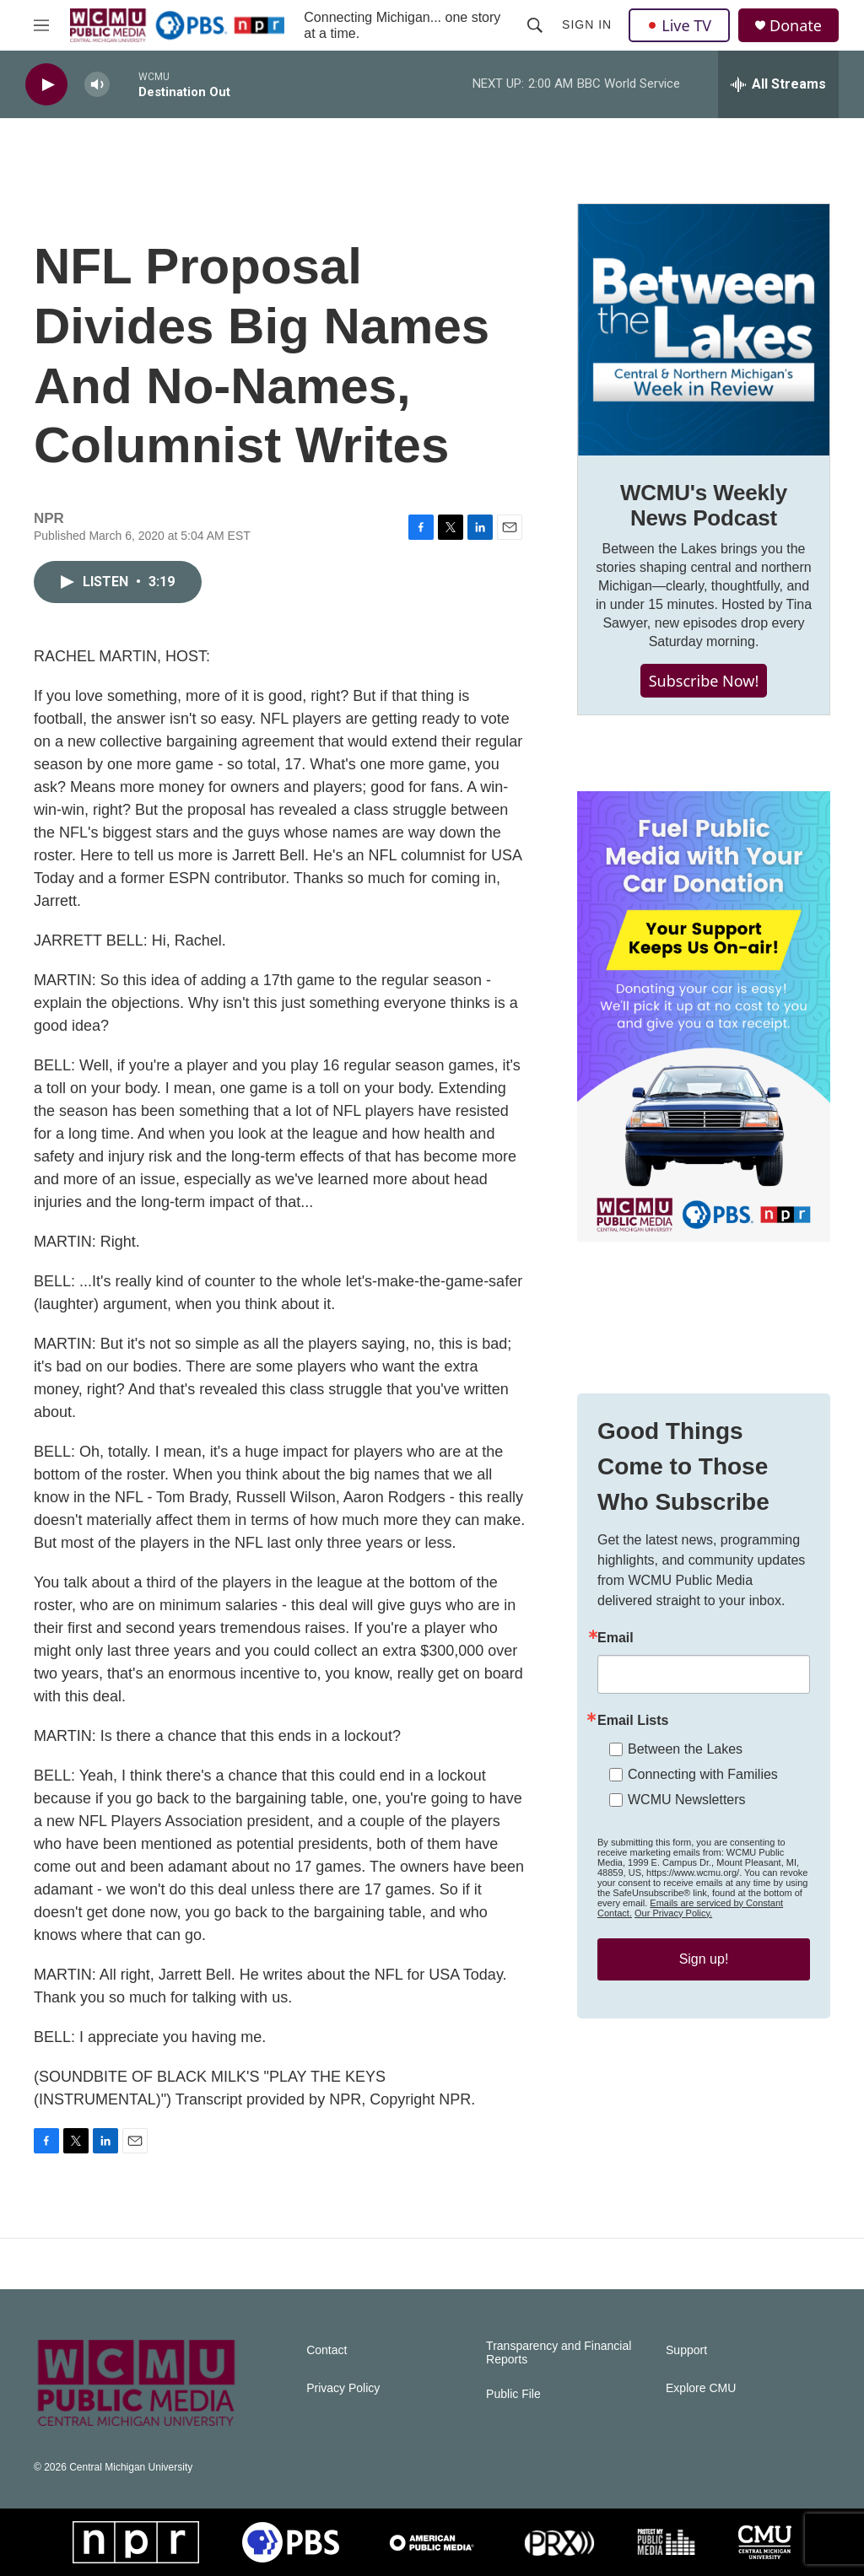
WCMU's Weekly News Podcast (703, 505)
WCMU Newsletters (687, 1799)
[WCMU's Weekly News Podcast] (703, 329)
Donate (796, 26)
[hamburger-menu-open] (41, 25)
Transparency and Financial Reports (558, 2353)
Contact (326, 2350)
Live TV (679, 25)
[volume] (97, 85)
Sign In (587, 24)
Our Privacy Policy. (673, 1913)
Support (686, 2350)
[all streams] (778, 84)
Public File (513, 2394)
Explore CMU (701, 2388)
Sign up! (704, 1959)
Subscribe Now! (704, 681)
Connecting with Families (703, 1774)
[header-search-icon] (535, 25)
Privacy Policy (343, 2388)
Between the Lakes (685, 1749)
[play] (46, 84)
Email (615, 1638)
